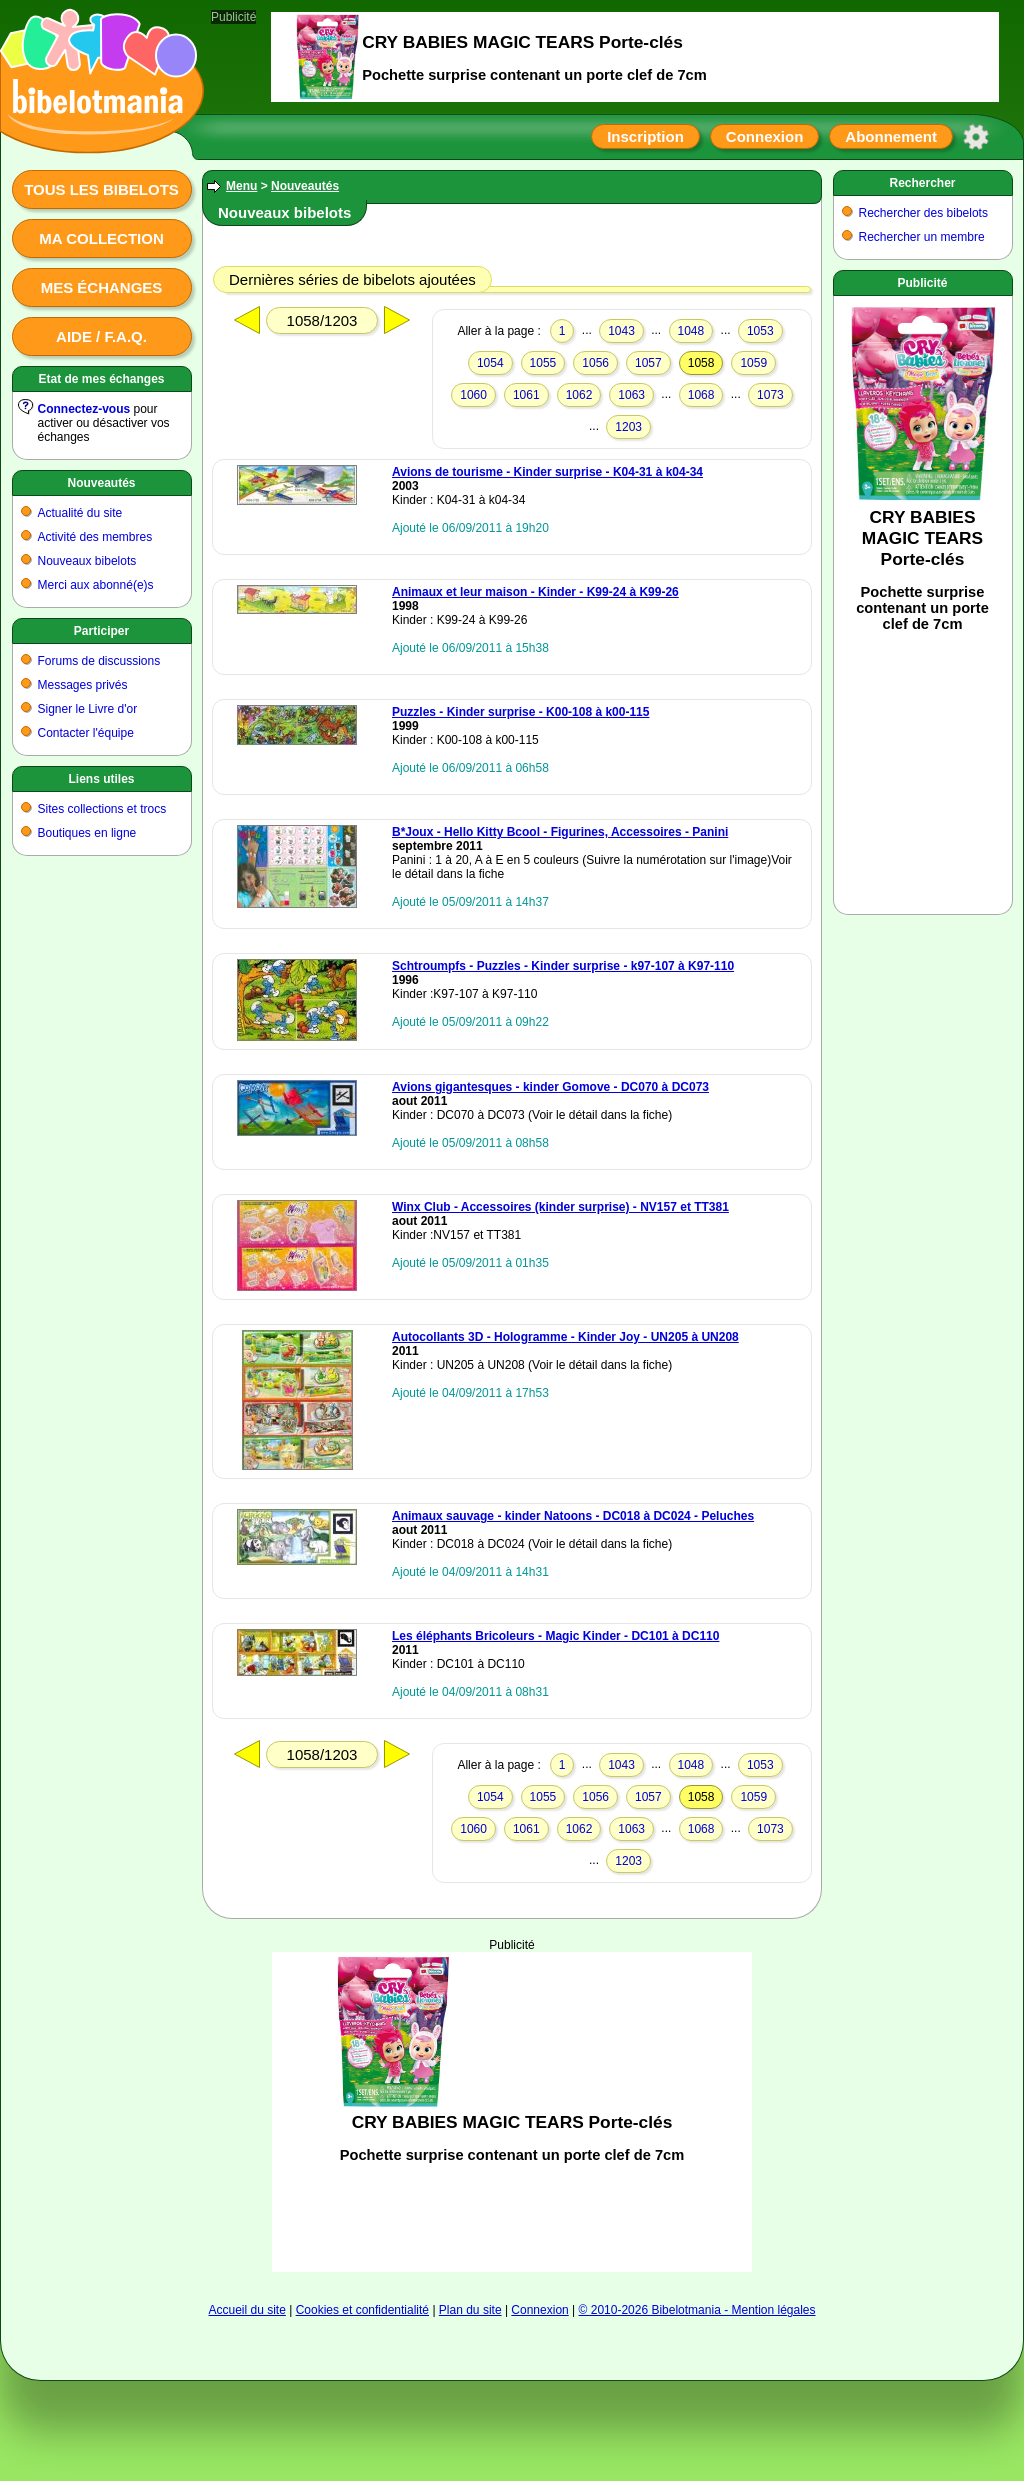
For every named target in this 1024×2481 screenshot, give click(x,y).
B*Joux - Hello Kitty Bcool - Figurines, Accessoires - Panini (560, 832)
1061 (526, 395)
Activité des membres (95, 537)
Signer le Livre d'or (88, 709)
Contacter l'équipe (86, 733)
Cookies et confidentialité (362, 2310)
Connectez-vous (84, 409)
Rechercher (922, 183)
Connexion (765, 136)
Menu (241, 186)
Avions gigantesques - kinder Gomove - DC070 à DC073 (550, 1087)
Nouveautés (101, 483)
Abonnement (891, 136)
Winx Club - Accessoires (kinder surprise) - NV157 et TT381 (560, 1207)
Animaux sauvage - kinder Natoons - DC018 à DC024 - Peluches (573, 1516)
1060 (473, 395)
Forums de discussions (99, 661)
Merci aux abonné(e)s (96, 585)
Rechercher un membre (922, 237)
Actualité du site (80, 513)
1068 (701, 395)
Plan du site (470, 2310)
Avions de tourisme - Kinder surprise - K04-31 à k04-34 (547, 472)
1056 (595, 363)
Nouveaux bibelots (87, 561)
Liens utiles (101, 779)
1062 (579, 395)
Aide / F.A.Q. (101, 336)
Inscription (645, 136)
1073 (770, 395)
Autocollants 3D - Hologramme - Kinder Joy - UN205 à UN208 (565, 1337)
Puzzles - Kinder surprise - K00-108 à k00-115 (520, 712)
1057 (648, 363)
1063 (631, 395)
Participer (101, 631)
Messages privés (83, 685)
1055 (543, 363)
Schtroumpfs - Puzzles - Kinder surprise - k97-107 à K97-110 (563, 966)
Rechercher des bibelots (923, 213)
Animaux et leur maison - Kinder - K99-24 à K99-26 (535, 592)
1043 (621, 331)
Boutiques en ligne (87, 833)
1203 (628, 427)
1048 (691, 331)
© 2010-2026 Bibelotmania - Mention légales (697, 2310)
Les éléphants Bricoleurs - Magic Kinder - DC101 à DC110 (555, 1636)
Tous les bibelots (101, 189)
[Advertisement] (512, 2112)
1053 (760, 331)
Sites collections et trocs (102, 809)
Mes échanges (102, 287)
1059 (753, 363)
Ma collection (101, 238)
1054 (490, 363)
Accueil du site (246, 2310)
